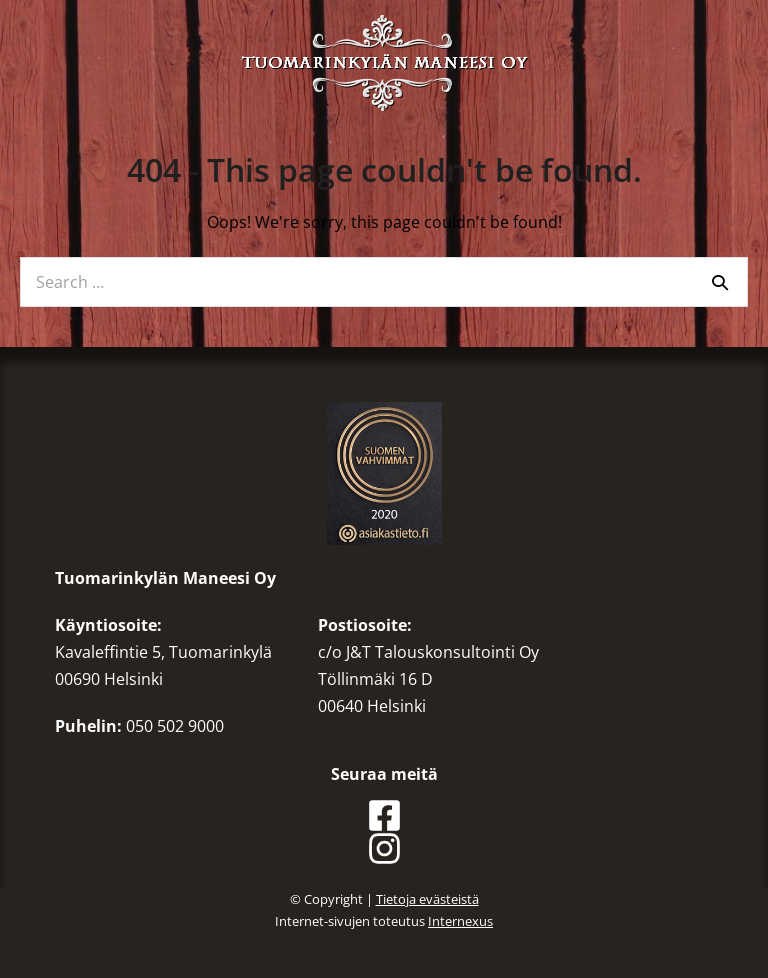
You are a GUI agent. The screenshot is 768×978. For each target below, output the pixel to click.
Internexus (460, 921)
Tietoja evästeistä (427, 899)
